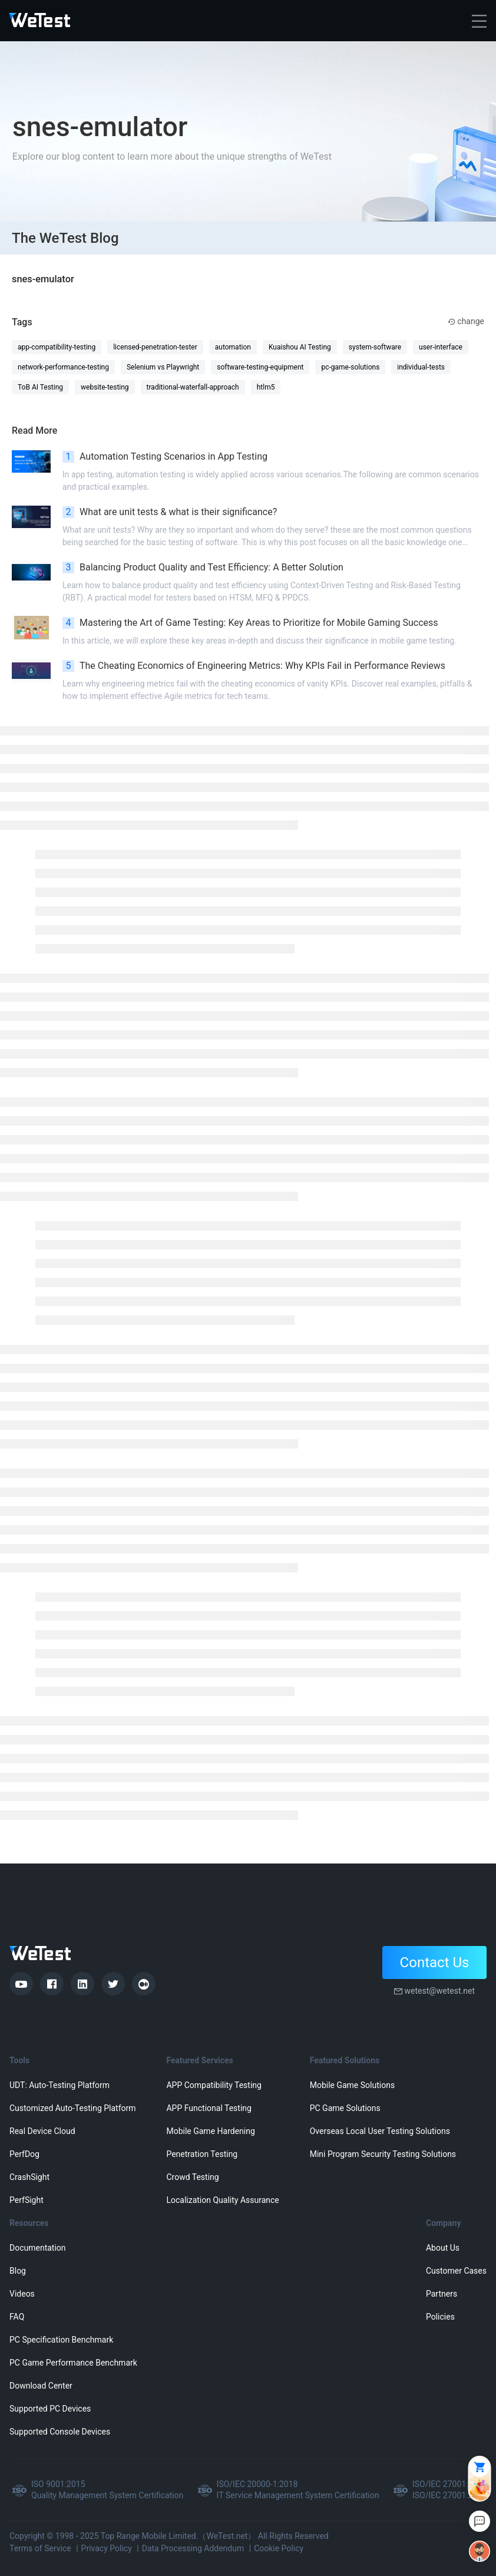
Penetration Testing (201, 2154)
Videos (22, 2293)
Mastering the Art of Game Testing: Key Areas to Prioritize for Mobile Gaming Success (250, 623)
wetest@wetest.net (439, 1991)
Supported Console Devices (59, 2431)
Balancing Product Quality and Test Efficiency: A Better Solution (202, 567)
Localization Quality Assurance (222, 2200)
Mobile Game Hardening (210, 2131)
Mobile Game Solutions (352, 2085)
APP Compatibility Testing (214, 2085)
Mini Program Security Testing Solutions (383, 2154)
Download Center (40, 2385)
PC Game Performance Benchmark (73, 2362)
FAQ (16, 2316)
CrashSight (29, 2177)
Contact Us (434, 1962)
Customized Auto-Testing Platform (72, 2108)
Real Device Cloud (42, 2131)
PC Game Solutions (345, 2108)
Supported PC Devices (50, 2408)
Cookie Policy (278, 2548)
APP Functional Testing (208, 2108)
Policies (440, 2316)
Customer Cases (456, 2270)
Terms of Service (40, 2548)
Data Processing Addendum (193, 2548)
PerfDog (24, 2154)
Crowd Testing (192, 2177)
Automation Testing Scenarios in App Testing (164, 457)
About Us (442, 2247)
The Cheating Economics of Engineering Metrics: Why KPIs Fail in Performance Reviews (253, 666)
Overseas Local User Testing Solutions (380, 2131)
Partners (441, 2293)
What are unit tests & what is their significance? (169, 512)
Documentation (37, 2247)
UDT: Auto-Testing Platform (59, 2085)
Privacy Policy (106, 2548)
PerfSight (26, 2200)
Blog (17, 2270)
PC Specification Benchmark (61, 2339)
